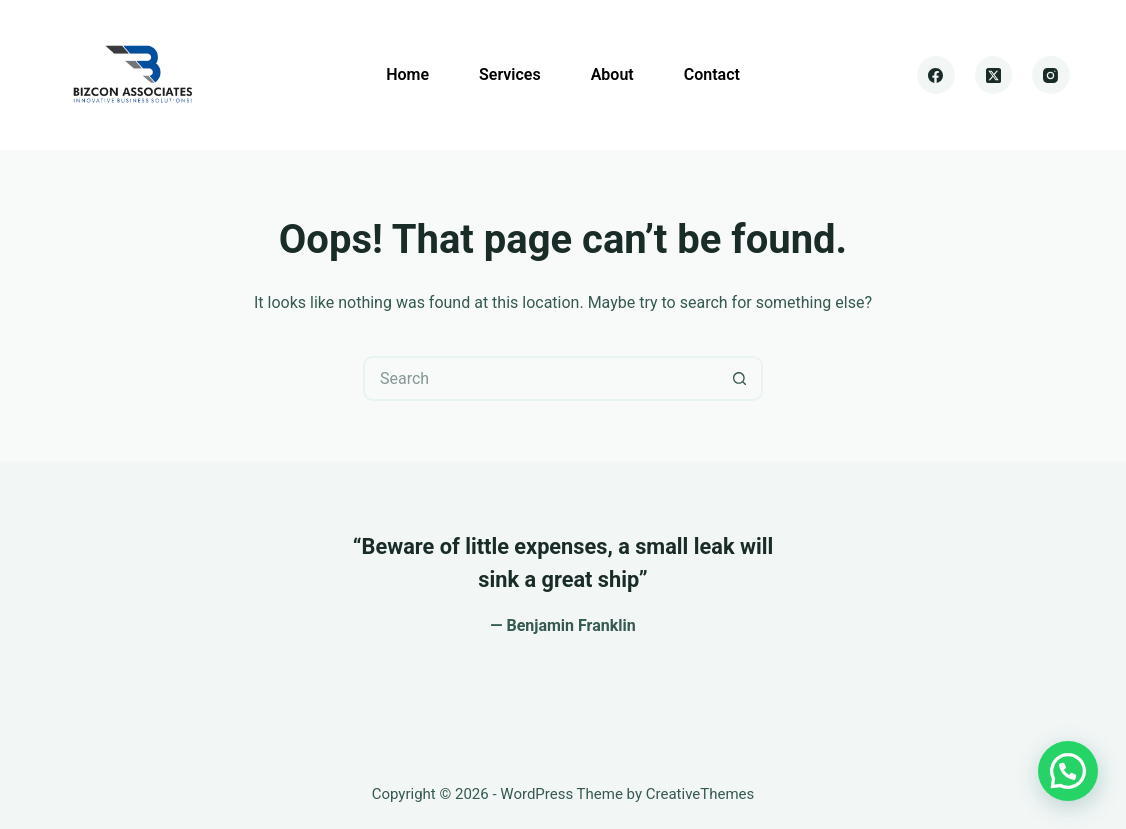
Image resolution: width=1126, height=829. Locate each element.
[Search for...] (540, 378)
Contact (712, 74)
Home (407, 74)
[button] (1068, 771)
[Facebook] (936, 75)
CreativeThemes (700, 794)
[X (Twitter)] (994, 75)
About (612, 74)
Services (510, 74)
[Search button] (740, 378)
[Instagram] (1051, 75)
